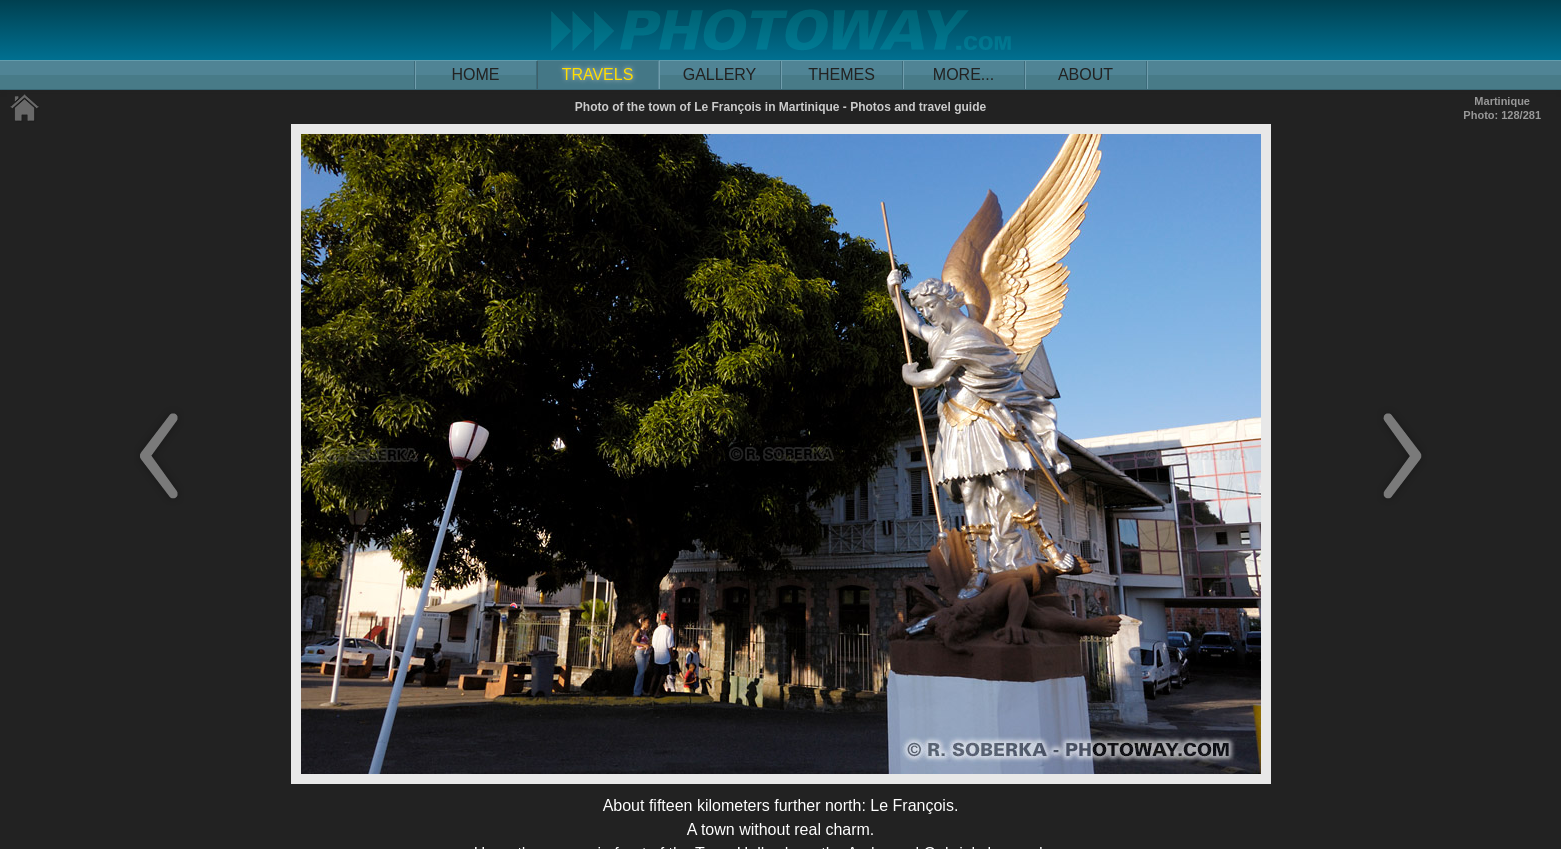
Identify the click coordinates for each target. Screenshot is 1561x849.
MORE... (963, 74)
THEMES (841, 74)
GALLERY (720, 74)
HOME (476, 74)
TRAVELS (598, 74)
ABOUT (1085, 74)
